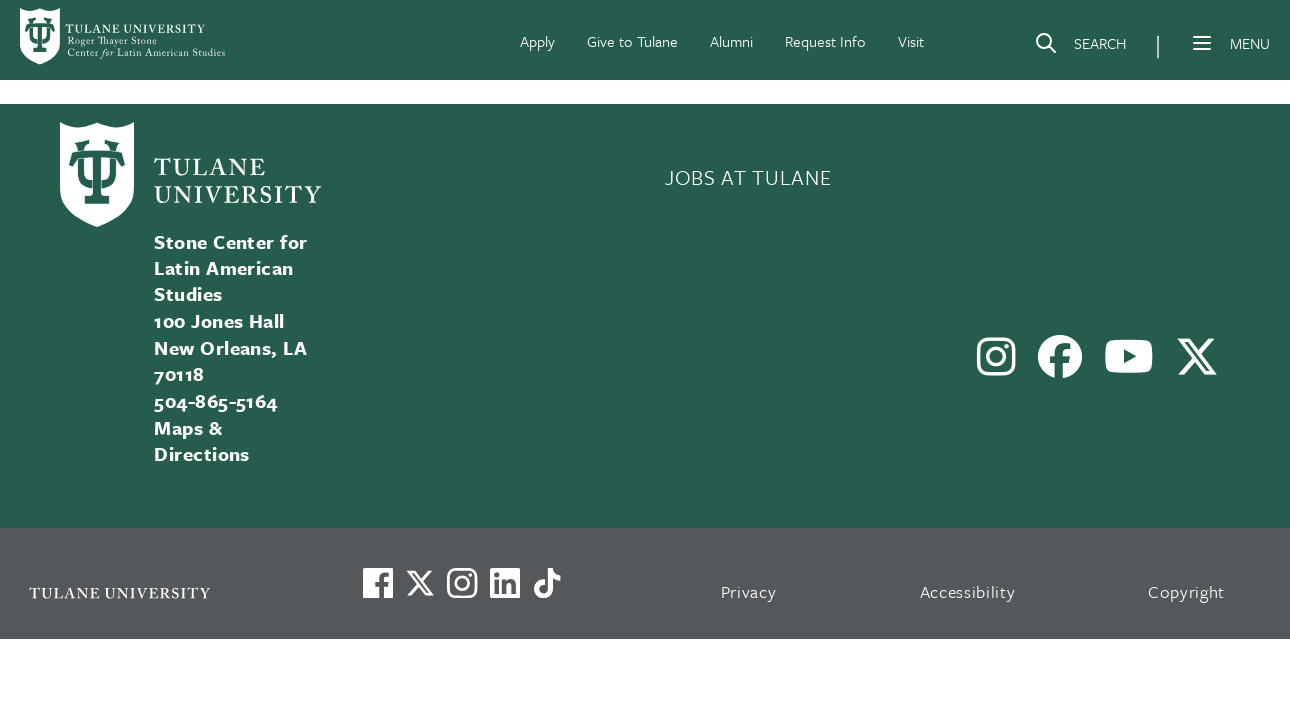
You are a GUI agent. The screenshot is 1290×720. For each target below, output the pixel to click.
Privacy (749, 591)
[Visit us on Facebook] (378, 583)
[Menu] (1202, 43)
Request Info (825, 41)
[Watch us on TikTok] (547, 583)
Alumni (731, 41)
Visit (911, 41)
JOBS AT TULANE (748, 177)
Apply (537, 41)
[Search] (1080, 47)
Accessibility (968, 591)
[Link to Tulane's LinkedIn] (505, 583)
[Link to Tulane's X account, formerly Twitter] (420, 583)
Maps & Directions (202, 440)
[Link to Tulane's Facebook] (462, 583)
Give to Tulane (632, 41)
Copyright (1186, 591)
